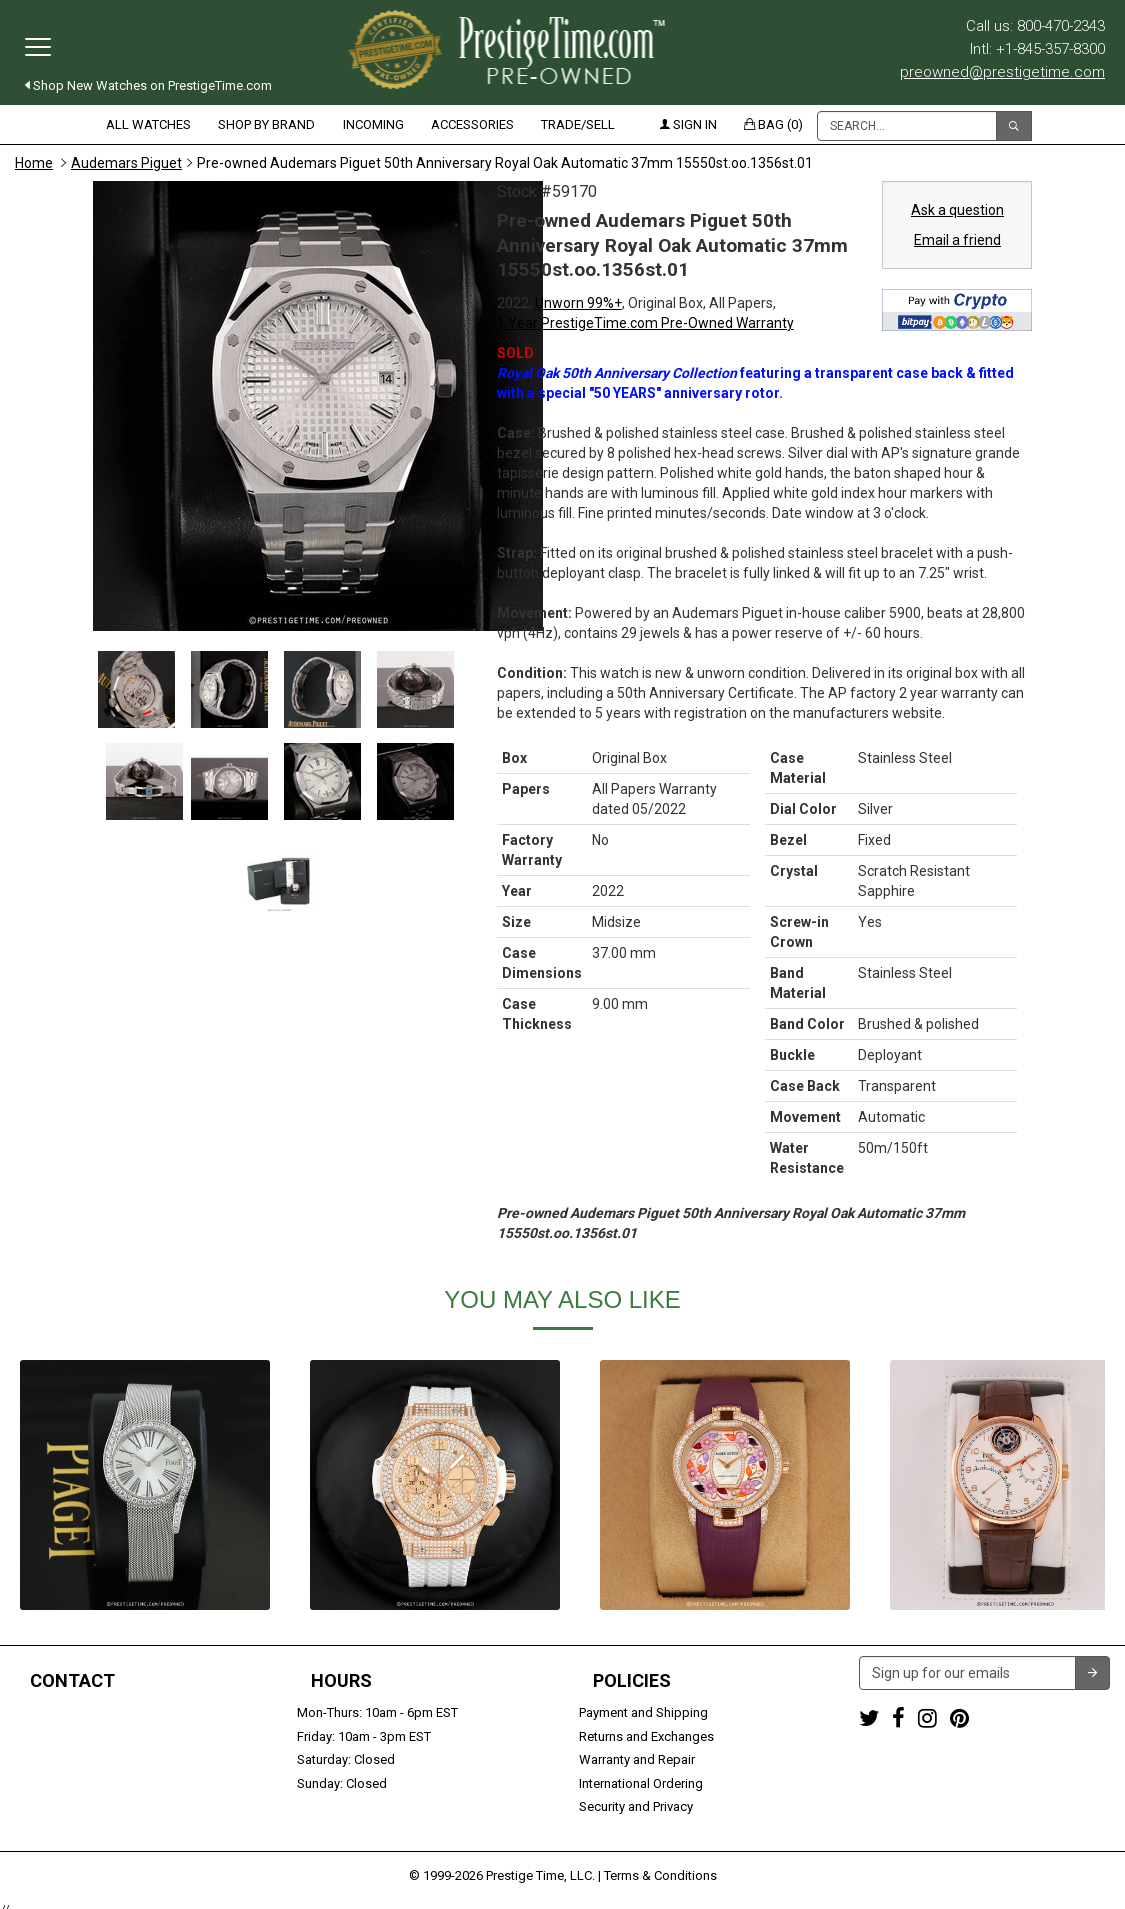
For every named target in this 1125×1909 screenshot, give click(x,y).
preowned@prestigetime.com (1002, 72)
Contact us (47, 1806)
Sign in (688, 124)
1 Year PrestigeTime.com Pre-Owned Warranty (645, 323)
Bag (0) (773, 124)
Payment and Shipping (643, 1712)
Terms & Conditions (660, 1864)
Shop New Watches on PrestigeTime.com (148, 85)
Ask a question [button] (957, 210)
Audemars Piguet (126, 163)
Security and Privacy (636, 1806)
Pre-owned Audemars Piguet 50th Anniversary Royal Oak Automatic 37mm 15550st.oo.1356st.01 (505, 163)
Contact (72, 1681)
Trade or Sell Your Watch (86, 1783)
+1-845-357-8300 (64, 1736)
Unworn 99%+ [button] (578, 303)
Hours (341, 1681)
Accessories (472, 124)
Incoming (373, 124)
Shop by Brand (266, 124)
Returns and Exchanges (646, 1736)
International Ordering (641, 1783)
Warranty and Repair (637, 1759)
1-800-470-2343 (60, 1712)
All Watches (148, 124)
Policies (632, 1681)
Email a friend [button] (957, 240)
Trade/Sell (578, 124)
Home (34, 163)
